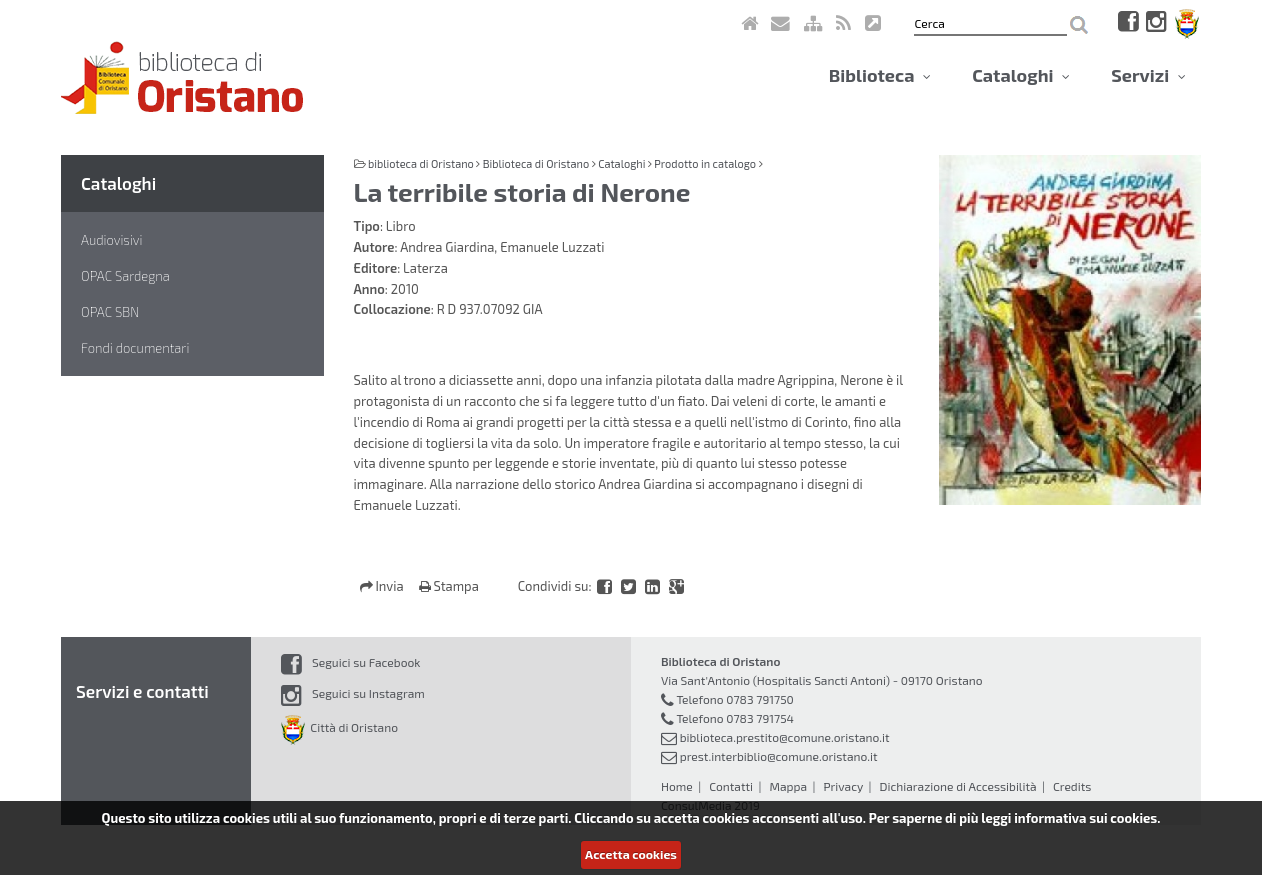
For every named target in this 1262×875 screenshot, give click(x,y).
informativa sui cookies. (1087, 818)
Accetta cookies (631, 854)
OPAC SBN (110, 312)
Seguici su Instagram (353, 693)
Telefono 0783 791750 (734, 699)
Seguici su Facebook (350, 662)
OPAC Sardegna (125, 276)
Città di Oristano (339, 727)
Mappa (788, 786)
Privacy (843, 786)
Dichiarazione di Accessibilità (957, 786)
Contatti (731, 786)
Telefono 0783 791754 (735, 718)
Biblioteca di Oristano (536, 163)
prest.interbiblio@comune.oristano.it (779, 756)
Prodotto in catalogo (705, 163)
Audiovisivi (111, 240)
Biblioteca (880, 75)
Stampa (449, 586)
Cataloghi (1021, 75)
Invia (383, 586)
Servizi (1148, 75)
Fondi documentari (135, 348)
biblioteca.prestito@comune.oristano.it (785, 737)
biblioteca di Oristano (421, 163)
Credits (1072, 786)
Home (677, 786)
